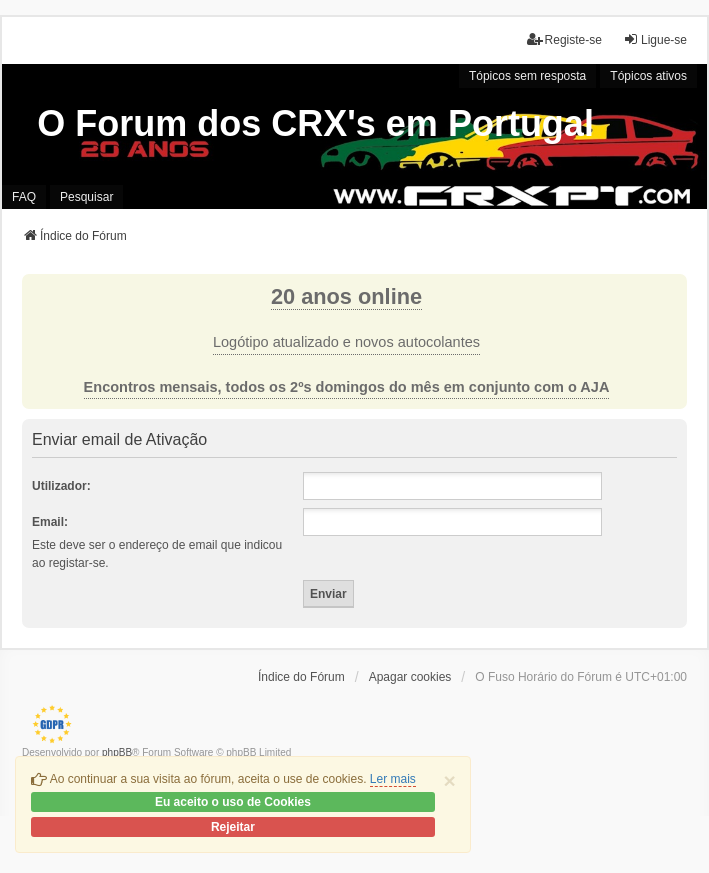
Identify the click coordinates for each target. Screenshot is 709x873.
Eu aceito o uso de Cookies (233, 802)
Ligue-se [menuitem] (655, 39)
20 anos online (346, 296)
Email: (50, 522)
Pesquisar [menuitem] (86, 197)
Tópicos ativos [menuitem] (648, 76)
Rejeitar (233, 827)
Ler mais (393, 779)
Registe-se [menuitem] (564, 39)
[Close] (450, 780)
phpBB (117, 752)
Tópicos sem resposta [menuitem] (527, 76)
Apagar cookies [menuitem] (410, 677)
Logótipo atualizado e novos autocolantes (346, 342)
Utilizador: (61, 486)
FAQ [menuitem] (24, 197)
